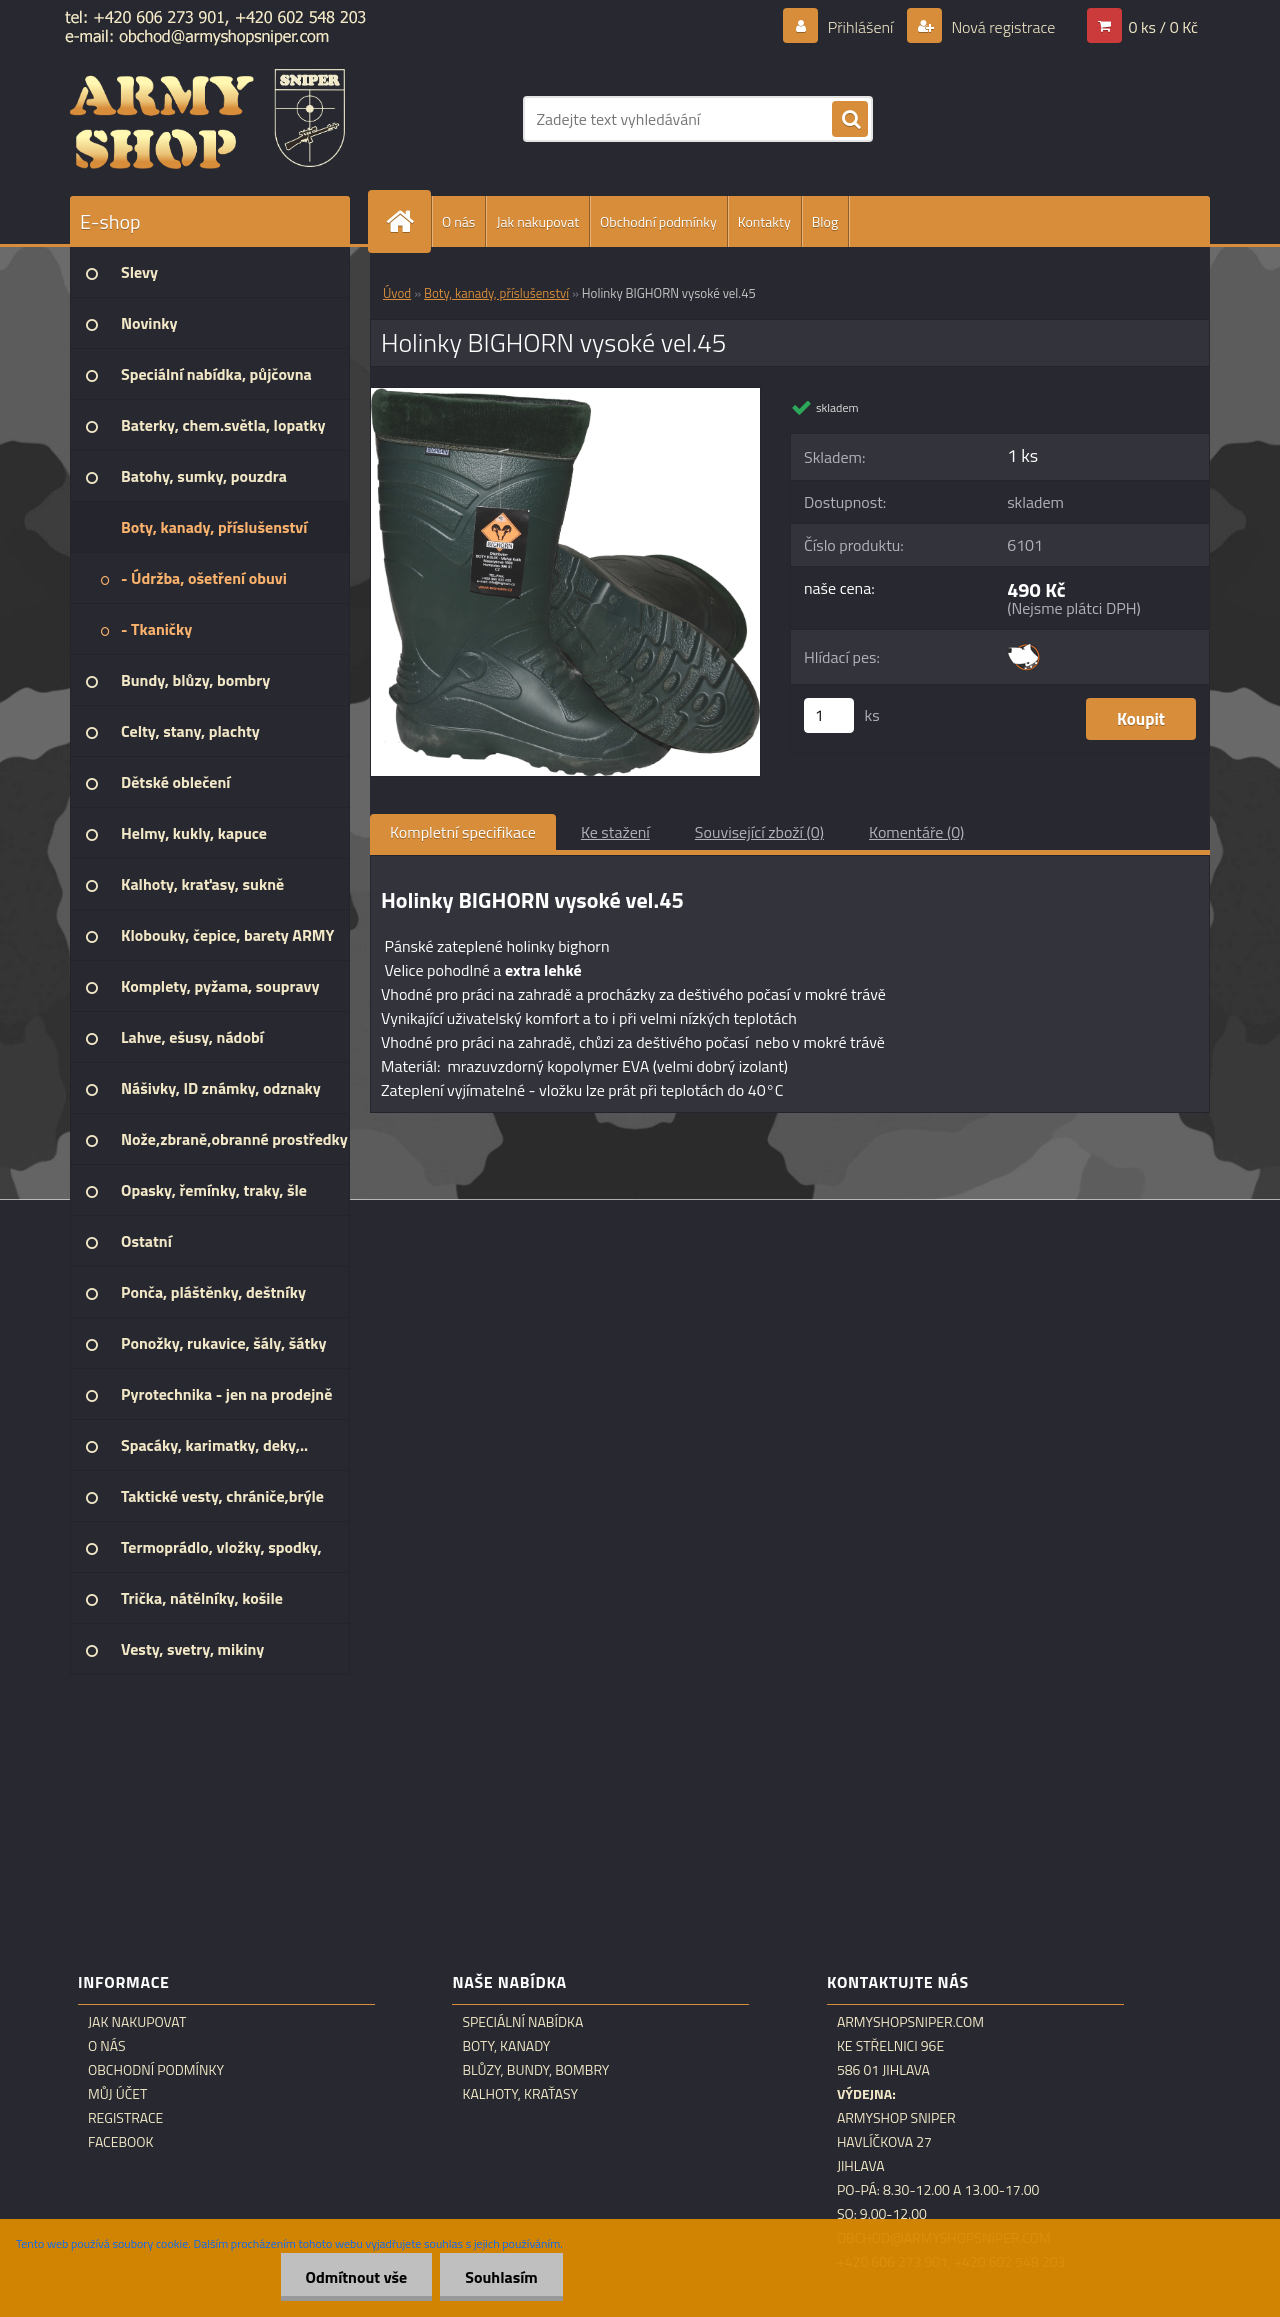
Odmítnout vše (357, 2277)
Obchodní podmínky (658, 221)
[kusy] (829, 715)
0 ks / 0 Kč (1163, 27)
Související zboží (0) (759, 832)
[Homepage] (408, 221)
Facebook (121, 2142)
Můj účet (117, 2094)
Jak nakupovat (537, 221)
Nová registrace (1002, 27)
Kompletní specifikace (463, 832)
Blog (825, 221)
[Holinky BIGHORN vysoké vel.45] (565, 396)
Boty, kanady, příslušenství (496, 293)
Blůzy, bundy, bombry (535, 2070)
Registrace (125, 2118)
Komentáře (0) (916, 832)
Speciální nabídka (522, 2022)
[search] (850, 120)
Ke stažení (615, 832)
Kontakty (764, 221)
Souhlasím (501, 2277)
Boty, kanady (506, 2046)
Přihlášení (860, 27)
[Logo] (207, 119)
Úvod (397, 293)
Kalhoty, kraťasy (520, 2094)
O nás (458, 221)
